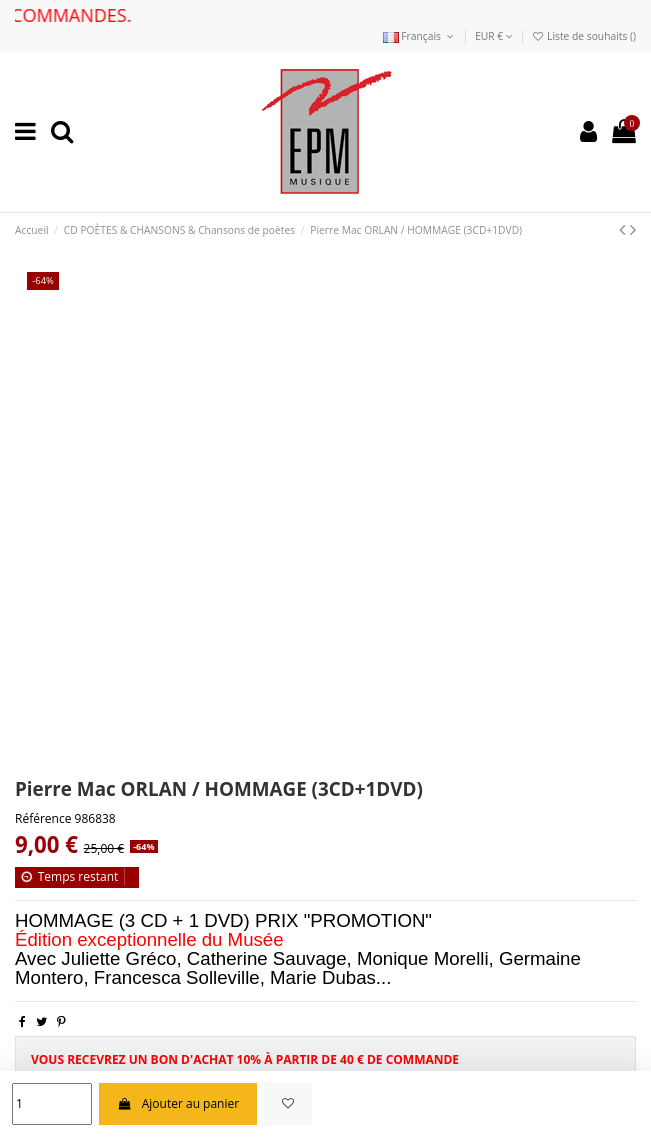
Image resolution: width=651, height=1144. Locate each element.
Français (420, 36)
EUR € (494, 36)
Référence (43, 819)
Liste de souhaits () (583, 36)
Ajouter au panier (178, 1103)
